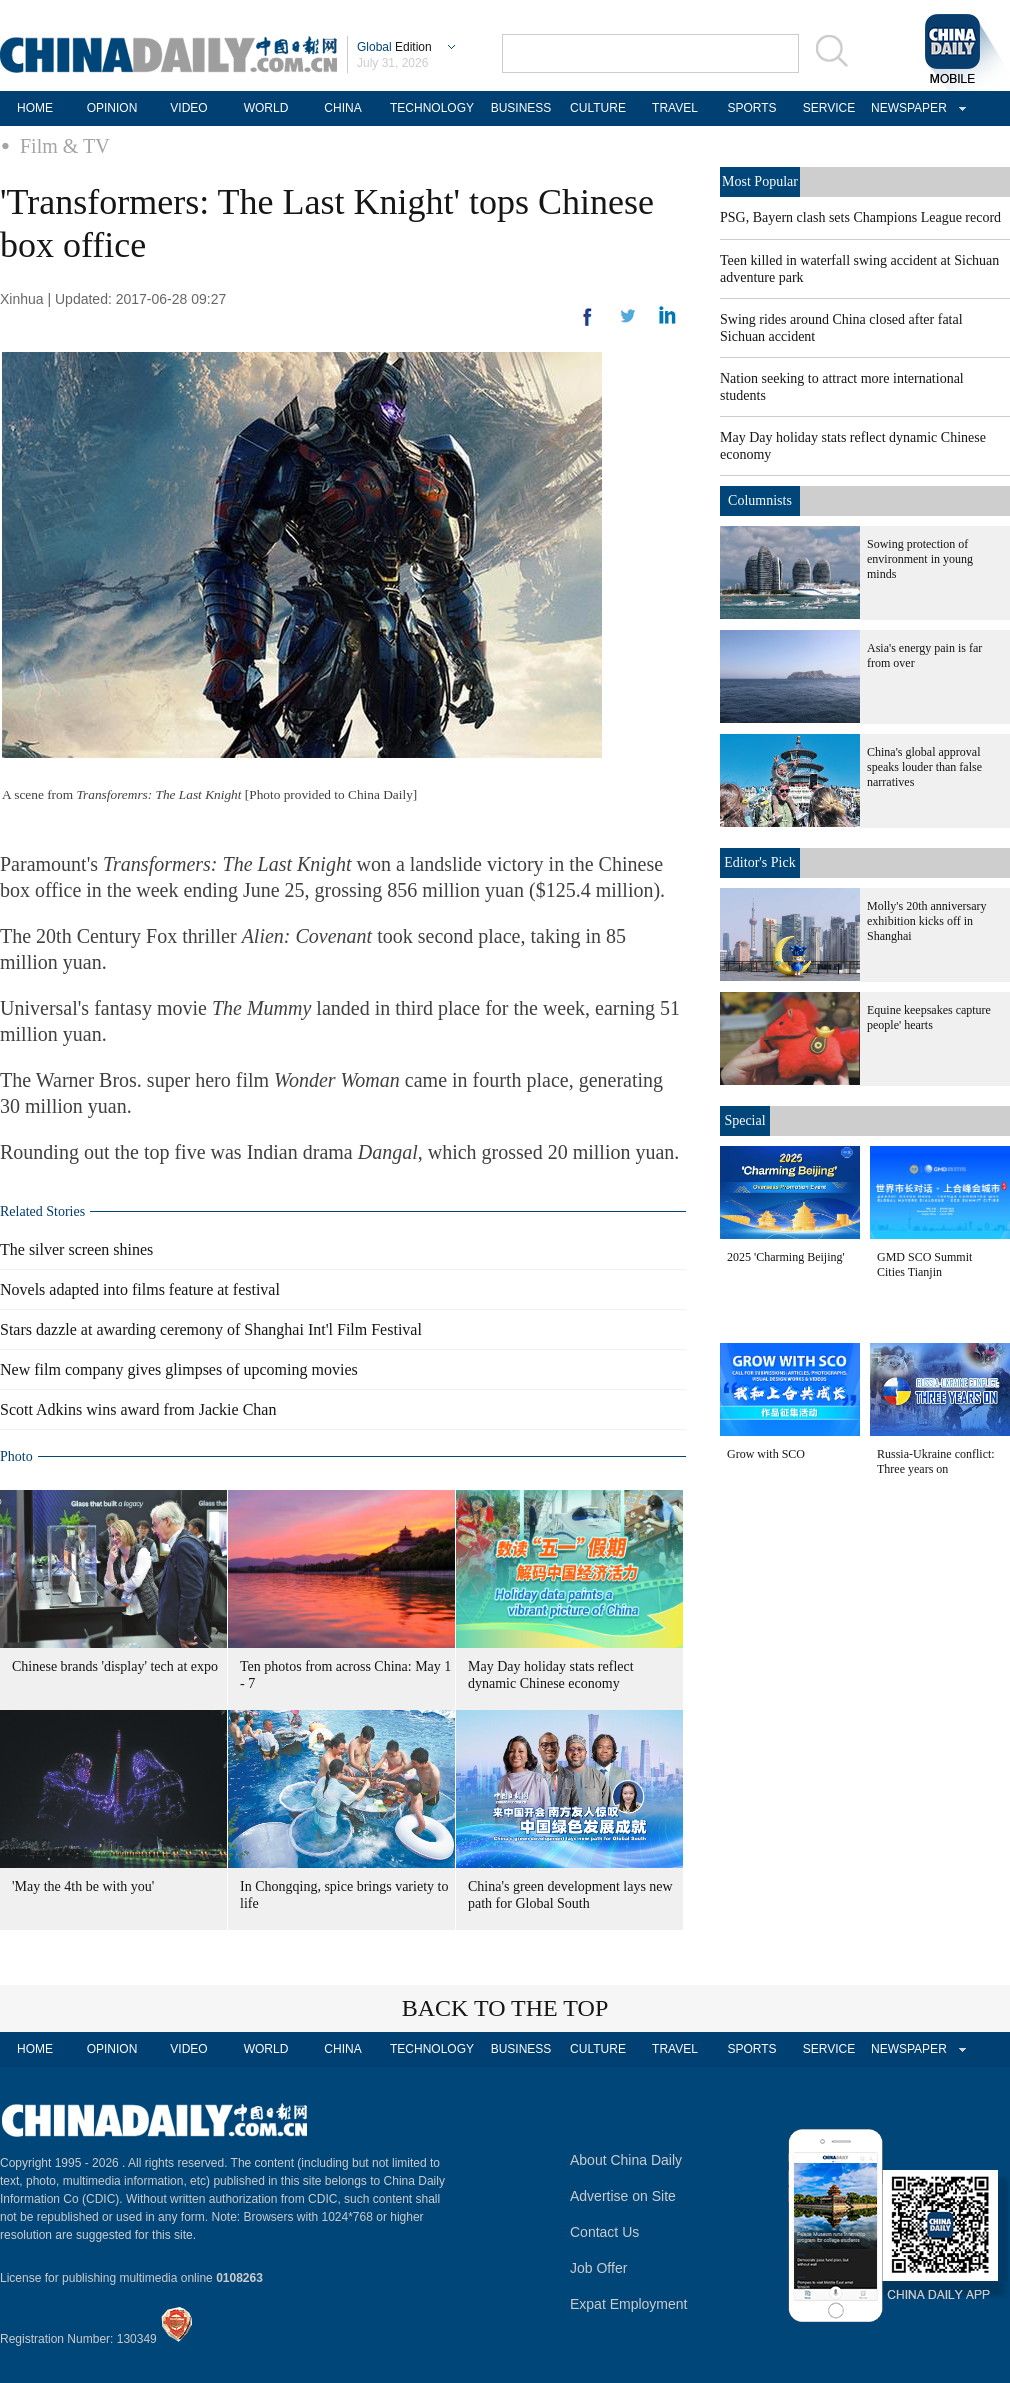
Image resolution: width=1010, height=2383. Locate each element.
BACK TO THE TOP (505, 2008)
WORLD (266, 108)
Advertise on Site (623, 2196)
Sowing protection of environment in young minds (920, 559)
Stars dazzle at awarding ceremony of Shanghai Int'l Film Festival (211, 1329)
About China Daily (626, 2160)
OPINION (112, 108)
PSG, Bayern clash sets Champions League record (860, 217)
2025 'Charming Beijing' (786, 1257)
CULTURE (598, 108)
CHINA (342, 108)
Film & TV (65, 146)
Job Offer (598, 2268)
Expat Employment (629, 2304)
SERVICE (829, 108)
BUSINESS (521, 108)
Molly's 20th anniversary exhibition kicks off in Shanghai (926, 921)
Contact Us (604, 2232)
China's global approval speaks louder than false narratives (924, 767)
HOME (35, 108)
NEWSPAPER (906, 108)
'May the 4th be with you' (83, 1886)
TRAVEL (675, 108)
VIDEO (188, 108)
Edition (394, 47)
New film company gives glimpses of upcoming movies (179, 1369)
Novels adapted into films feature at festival (140, 1289)
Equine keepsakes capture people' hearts (929, 1017)
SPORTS (751, 108)
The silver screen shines (76, 1249)
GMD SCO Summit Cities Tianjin (924, 1264)
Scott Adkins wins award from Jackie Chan (138, 1409)
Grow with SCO (766, 1454)
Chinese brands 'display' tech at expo (115, 1666)
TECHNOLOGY (432, 108)
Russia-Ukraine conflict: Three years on (936, 1461)
